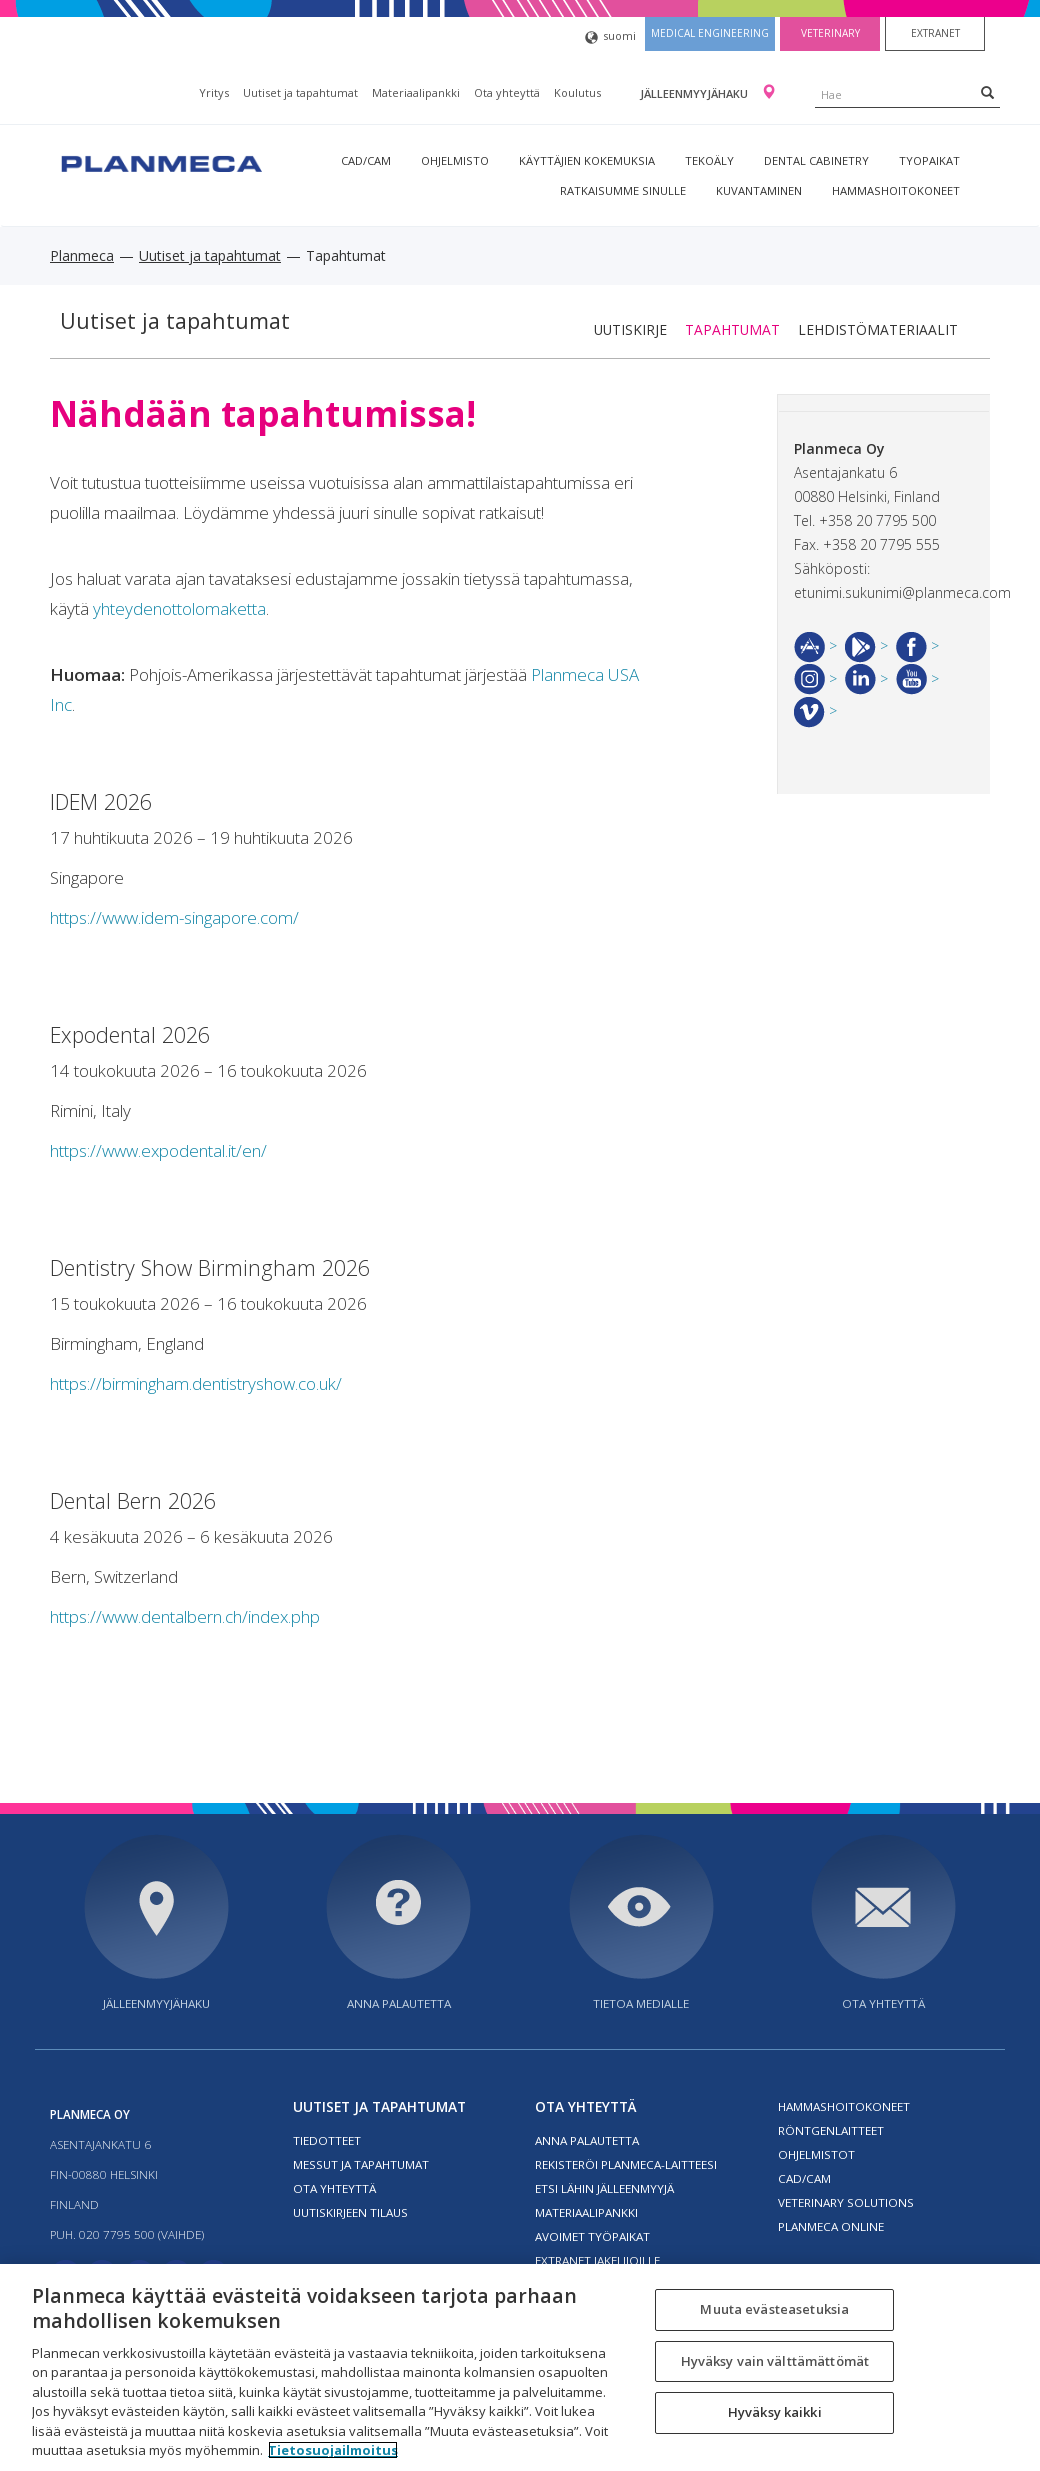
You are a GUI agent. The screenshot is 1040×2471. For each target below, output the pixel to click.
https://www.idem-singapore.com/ (174, 917)
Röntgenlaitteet (831, 2130)
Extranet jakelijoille (597, 2260)
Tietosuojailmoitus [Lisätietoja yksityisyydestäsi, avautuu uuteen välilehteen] (333, 2450)
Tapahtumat (732, 329)
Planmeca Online (831, 2226)
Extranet (935, 33)
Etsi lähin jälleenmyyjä (604, 2188)
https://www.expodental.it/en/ (158, 1150)
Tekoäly (709, 160)
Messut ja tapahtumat (361, 2164)
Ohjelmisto (455, 160)
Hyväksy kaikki (775, 2412)
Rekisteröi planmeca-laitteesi (626, 2164)
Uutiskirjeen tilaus (350, 2212)
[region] (520, 2367)
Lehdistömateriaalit (878, 329)
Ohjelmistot (816, 2154)
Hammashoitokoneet (896, 190)
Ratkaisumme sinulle (623, 190)
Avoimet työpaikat (592, 2236)
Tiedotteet (327, 2140)
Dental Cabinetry (816, 160)
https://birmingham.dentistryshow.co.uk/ (196, 1383)
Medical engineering (710, 33)
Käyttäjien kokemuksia (587, 160)
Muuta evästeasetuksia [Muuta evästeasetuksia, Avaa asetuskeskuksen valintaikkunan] (774, 2309)
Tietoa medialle (641, 2003)
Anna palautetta (399, 2003)
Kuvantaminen (759, 190)
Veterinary (830, 33)
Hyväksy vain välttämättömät (775, 2361)
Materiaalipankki (416, 92)
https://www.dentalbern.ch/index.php (185, 1616)
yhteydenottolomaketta (179, 608)
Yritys (214, 92)
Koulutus (577, 92)
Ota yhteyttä (507, 92)
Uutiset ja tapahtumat (300, 92)
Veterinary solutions (846, 2202)
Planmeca (82, 255)
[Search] (987, 92)
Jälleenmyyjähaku (695, 93)
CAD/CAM (366, 160)
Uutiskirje (630, 329)
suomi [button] (610, 37)
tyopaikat (929, 160)
